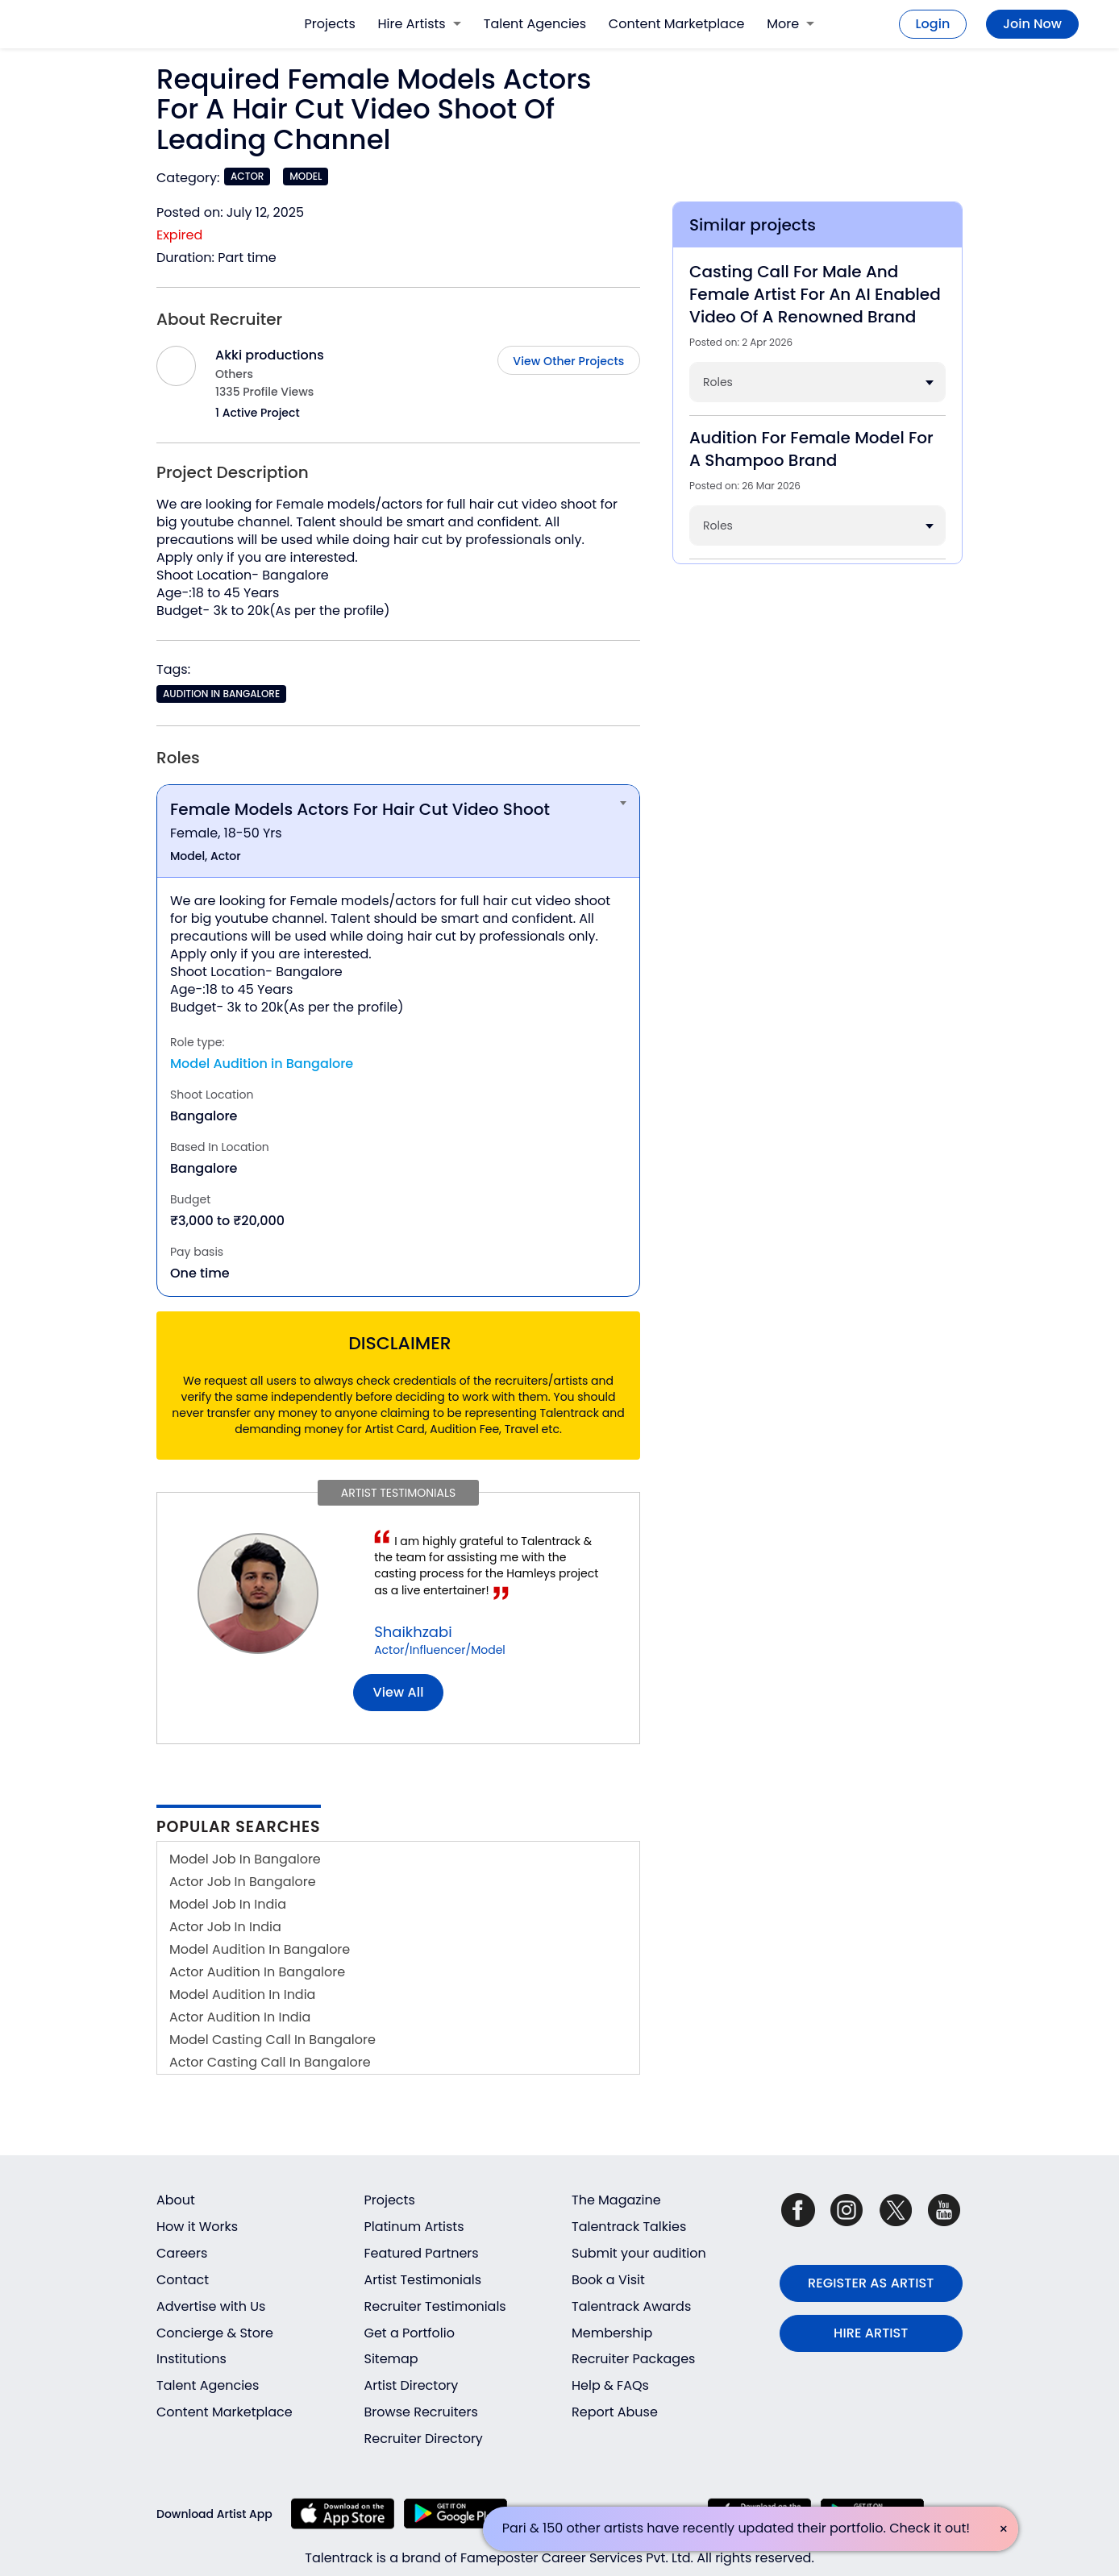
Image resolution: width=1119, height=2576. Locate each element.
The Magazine (616, 2200)
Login (933, 24)
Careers (181, 2253)
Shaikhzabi (412, 1632)
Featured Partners (421, 2253)
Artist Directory (411, 2385)
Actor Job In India (225, 1926)
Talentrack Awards (631, 2306)
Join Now (1032, 24)
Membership (612, 2333)
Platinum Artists (414, 2226)
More (790, 24)
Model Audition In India (242, 1994)
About (175, 2200)
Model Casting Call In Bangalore (272, 2039)
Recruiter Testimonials (435, 2306)
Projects (330, 24)
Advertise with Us (210, 2306)
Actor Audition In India (239, 2017)
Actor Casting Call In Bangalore (270, 2062)
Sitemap (391, 2359)
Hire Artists (419, 24)
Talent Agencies (535, 24)
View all (398, 1692)
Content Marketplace (677, 24)
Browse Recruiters (421, 2412)
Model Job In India (227, 1904)
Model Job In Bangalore (245, 1859)
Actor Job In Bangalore (242, 1881)
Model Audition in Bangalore (261, 1063)
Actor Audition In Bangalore (257, 1972)
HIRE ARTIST (871, 2333)
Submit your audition (639, 2253)
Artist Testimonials (423, 2280)
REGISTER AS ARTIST (871, 2283)
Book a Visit (608, 2280)
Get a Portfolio (409, 2333)
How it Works (197, 2226)
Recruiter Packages (633, 2359)
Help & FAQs (610, 2385)
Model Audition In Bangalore (259, 1949)
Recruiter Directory (423, 2438)
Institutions (191, 2359)
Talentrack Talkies (629, 2226)
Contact (182, 2280)
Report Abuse (615, 2412)
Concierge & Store (214, 2333)
